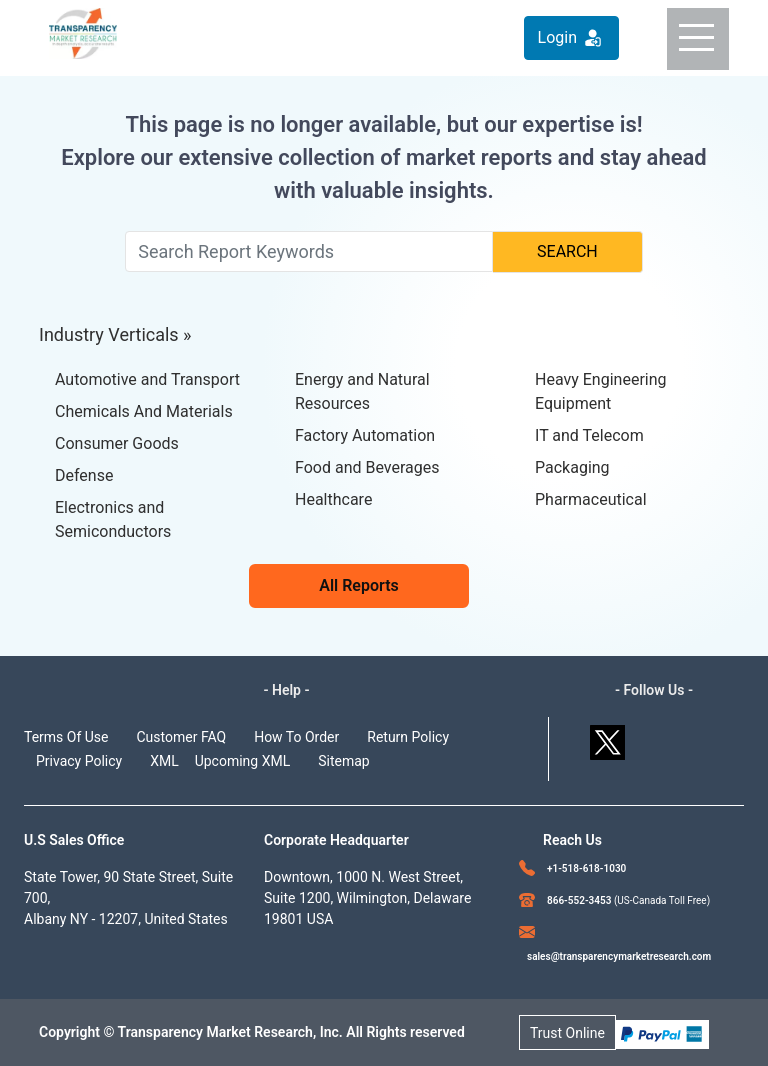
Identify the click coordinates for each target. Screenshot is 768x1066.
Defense (84, 475)
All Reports (359, 585)
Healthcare (333, 499)
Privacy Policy (79, 761)
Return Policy (408, 737)
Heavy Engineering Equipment (601, 391)
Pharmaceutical (591, 499)
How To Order (296, 737)
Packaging (572, 467)
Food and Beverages (367, 467)
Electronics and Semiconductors (113, 519)
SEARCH (567, 251)
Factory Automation (365, 435)
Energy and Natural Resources (362, 391)
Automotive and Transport (147, 379)
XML (164, 761)
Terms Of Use (66, 737)
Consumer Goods (117, 443)
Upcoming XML (243, 761)
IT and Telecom (589, 435)
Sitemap (343, 761)
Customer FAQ (182, 737)
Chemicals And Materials (144, 411)
